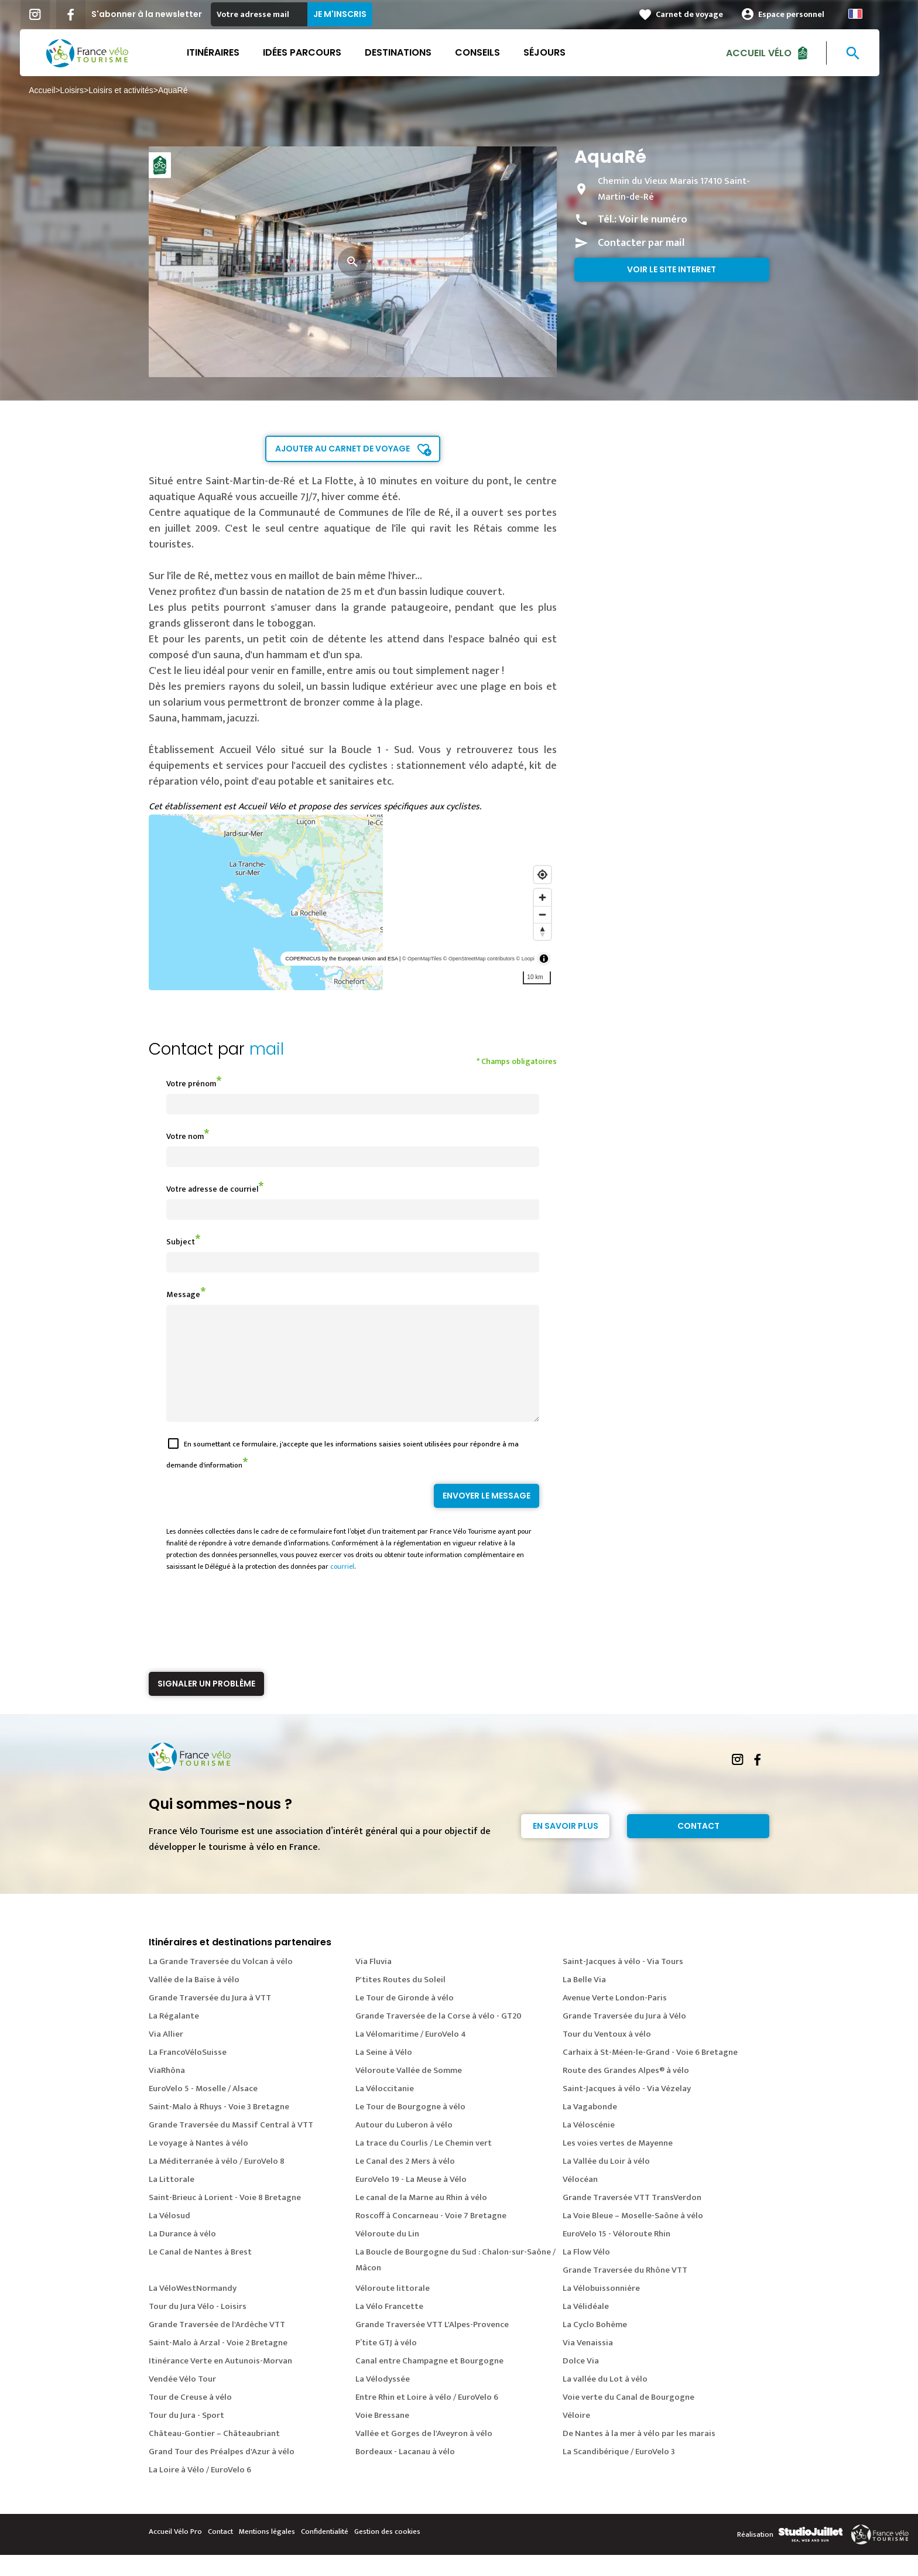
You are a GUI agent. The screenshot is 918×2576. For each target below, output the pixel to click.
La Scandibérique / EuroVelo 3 (619, 2472)
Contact (698, 1847)
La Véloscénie (589, 2146)
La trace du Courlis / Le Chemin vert (423, 2164)
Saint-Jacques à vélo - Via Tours (623, 1982)
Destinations (407, 52)
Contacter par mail (641, 243)
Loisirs (81, 90)
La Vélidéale (586, 2327)
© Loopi (525, 959)
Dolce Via (581, 2382)
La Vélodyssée (382, 2400)
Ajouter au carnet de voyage (342, 448)
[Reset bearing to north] (542, 931)
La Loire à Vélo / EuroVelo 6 (200, 2490)
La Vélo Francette (389, 2327)
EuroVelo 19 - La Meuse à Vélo (411, 2200)
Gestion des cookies (387, 2552)
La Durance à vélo (182, 2254)
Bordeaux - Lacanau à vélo (405, 2472)
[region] (353, 902)
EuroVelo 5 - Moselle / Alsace (203, 2109)
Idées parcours (311, 52)
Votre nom (185, 1136)
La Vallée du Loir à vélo (606, 2182)
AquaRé (182, 90)
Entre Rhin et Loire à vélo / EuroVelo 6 (426, 2418)
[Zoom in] (542, 897)
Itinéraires (222, 52)
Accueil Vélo (768, 52)
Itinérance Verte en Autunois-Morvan (220, 2382)
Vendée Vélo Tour (182, 2400)
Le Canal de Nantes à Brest (200, 2273)
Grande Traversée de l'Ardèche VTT (217, 2345)
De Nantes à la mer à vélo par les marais (639, 2454)
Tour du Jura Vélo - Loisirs (197, 2327)
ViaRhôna (167, 2091)
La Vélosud (169, 2236)
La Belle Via (584, 2000)
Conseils (486, 52)
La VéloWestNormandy (193, 2309)
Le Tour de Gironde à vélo (404, 2018)
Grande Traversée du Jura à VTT (210, 2018)
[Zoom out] (542, 914)
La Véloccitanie (384, 2109)
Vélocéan (580, 2200)
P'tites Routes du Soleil (400, 2000)
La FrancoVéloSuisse (188, 2073)
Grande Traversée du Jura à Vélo (624, 2037)
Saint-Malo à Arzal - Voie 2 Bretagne (218, 2363)
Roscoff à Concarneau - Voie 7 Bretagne (430, 2236)
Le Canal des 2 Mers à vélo (405, 2182)
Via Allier (166, 2055)
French (864, 13)
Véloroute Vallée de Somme (408, 2091)
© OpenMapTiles (421, 959)
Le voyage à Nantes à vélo (198, 2164)
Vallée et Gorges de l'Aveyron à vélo (423, 2454)
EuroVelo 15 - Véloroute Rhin (616, 2254)
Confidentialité (324, 2552)
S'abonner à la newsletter (156, 14)
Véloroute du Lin (387, 2254)
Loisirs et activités (130, 90)
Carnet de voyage (698, 14)
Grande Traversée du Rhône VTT (625, 2291)
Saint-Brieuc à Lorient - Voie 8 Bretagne (225, 2218)
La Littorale (171, 2200)
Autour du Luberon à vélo (404, 2146)
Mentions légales (267, 2552)
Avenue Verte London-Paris (615, 2018)
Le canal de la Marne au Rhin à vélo (421, 2218)
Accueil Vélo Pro (175, 2552)
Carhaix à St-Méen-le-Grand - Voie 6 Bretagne (650, 2073)
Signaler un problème (206, 1705)
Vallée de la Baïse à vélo (194, 2000)
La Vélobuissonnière (601, 2309)
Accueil (51, 90)
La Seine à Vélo (383, 2073)
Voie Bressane (382, 2436)
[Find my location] (542, 874)
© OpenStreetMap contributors (479, 959)
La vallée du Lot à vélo (605, 2400)
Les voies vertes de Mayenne (618, 2164)
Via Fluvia (373, 1982)
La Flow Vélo (586, 2273)
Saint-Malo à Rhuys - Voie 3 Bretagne (219, 2127)
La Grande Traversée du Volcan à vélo (221, 1982)
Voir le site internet (671, 269)
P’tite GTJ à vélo (386, 2363)
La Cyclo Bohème (595, 2345)
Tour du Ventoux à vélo (607, 2055)
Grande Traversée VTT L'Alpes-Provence (432, 2345)
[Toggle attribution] (544, 959)
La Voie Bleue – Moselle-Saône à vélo (633, 2236)
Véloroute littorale (392, 2309)
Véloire (576, 2436)
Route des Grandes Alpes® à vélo (626, 2091)
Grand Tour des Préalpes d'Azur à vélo (221, 2472)
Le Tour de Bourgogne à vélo (410, 2127)
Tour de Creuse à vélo (190, 2418)
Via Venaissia (588, 2363)
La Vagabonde (590, 2127)
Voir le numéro (653, 219)
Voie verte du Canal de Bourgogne (628, 2418)
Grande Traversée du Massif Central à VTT (231, 2146)
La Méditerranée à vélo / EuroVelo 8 (217, 2182)
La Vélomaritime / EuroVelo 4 (410, 2055)
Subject (180, 1241)
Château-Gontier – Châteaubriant (214, 2454)
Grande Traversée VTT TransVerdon (632, 2218)
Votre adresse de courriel (212, 1189)
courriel (342, 1587)
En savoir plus (565, 1847)
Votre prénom (191, 1083)
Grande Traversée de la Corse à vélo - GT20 (438, 2037)
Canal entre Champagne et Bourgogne (429, 2382)
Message (183, 1294)
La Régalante (174, 2037)
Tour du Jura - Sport (186, 2436)
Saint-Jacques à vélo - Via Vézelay (627, 2109)
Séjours (554, 52)
